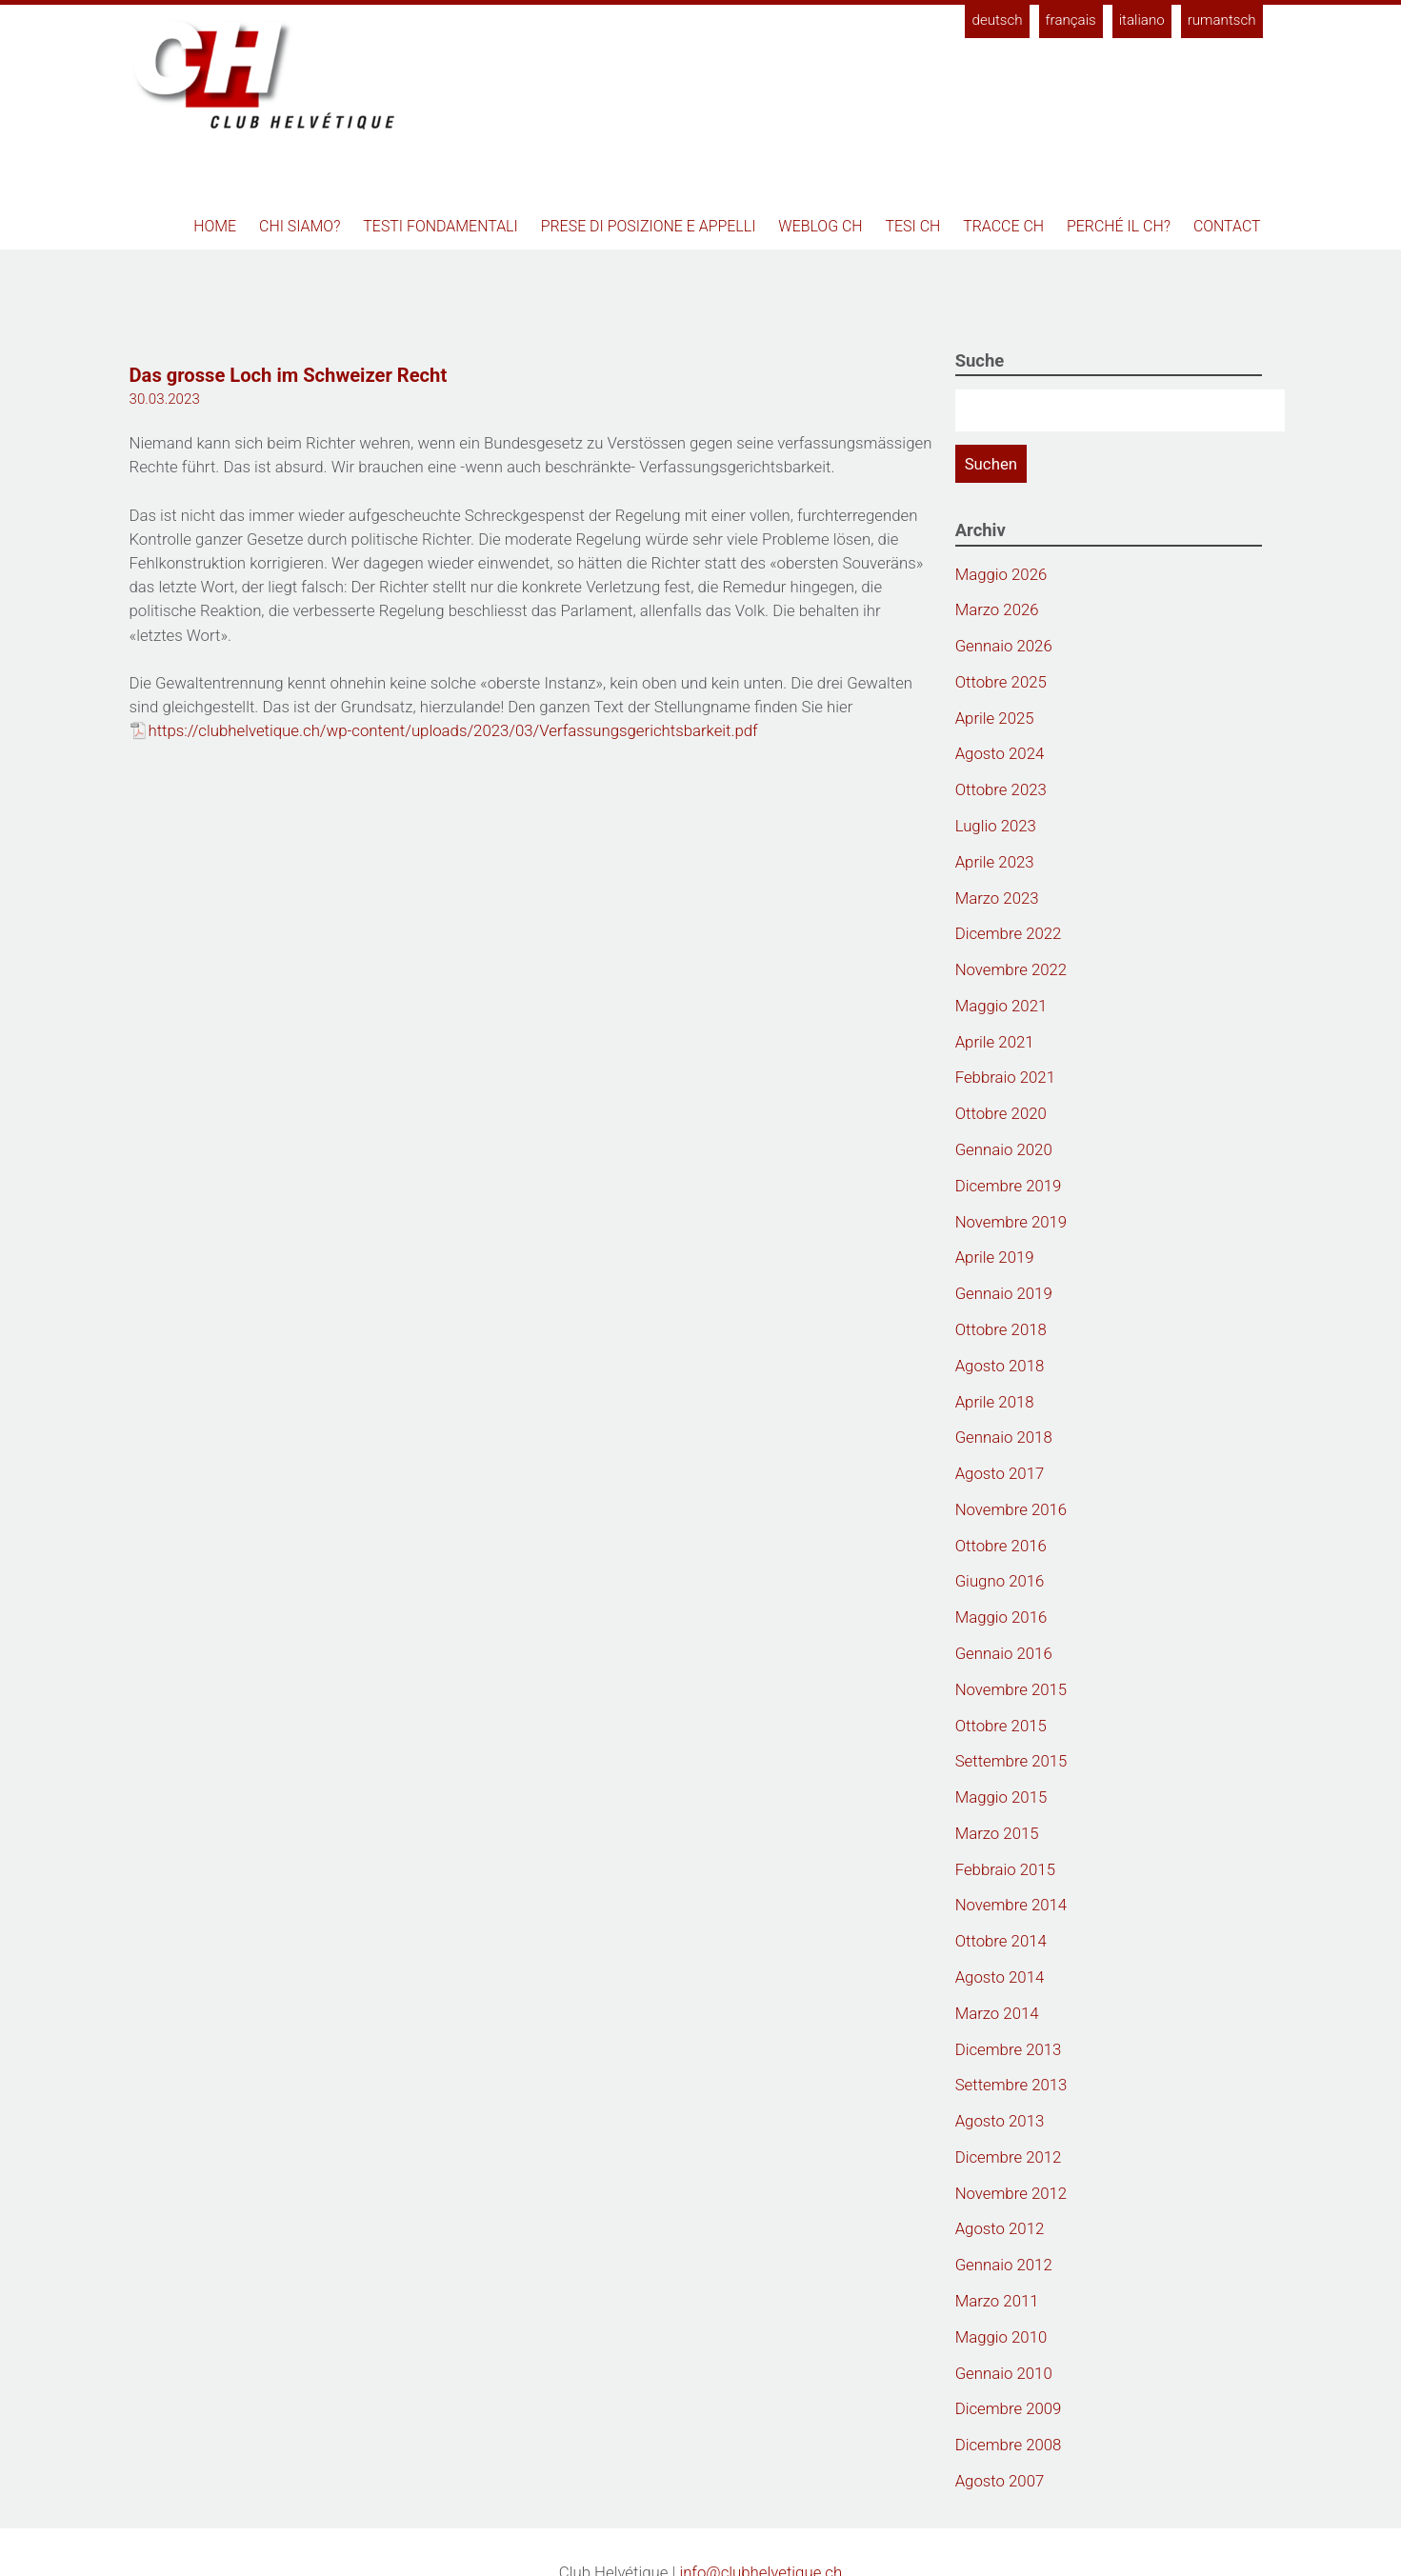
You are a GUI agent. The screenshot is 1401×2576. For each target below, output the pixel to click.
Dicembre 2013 (1008, 2049)
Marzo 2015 (997, 1833)
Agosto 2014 (1000, 1977)
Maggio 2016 (1001, 1617)
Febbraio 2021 (1005, 1077)
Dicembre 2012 (1008, 2157)
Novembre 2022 (1011, 969)
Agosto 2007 (1000, 2480)
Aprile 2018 (994, 1401)
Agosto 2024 (1000, 753)
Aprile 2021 (994, 1041)
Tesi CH (913, 226)
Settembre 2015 (1011, 1760)
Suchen (991, 463)
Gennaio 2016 (1003, 1653)
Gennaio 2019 (1003, 1293)
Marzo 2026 (997, 609)
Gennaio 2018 (1003, 1437)
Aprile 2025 (994, 718)
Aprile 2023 (994, 861)
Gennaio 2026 (1003, 645)
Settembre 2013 (1011, 2084)
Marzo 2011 (997, 2300)
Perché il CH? (1119, 226)
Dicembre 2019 (1008, 1185)
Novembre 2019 (1011, 1221)
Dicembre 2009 (1008, 2408)
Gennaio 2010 (1003, 2373)
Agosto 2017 (1000, 1473)
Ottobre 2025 (1001, 681)
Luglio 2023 (995, 825)
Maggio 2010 (1001, 2336)
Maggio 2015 (1001, 1797)
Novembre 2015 (1011, 1689)
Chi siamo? (299, 226)
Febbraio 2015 (1005, 1869)
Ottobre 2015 (1001, 1725)
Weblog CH (820, 226)
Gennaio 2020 (1003, 1149)
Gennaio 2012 (1003, 2264)
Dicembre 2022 (1008, 933)
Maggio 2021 (1001, 1005)
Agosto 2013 (1000, 2120)
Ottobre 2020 (1001, 1113)
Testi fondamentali (440, 226)
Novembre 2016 (1011, 1509)
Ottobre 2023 (1001, 789)
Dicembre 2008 (1008, 2444)
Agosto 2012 (1000, 2228)
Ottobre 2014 (1001, 1940)
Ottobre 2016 (1001, 1545)
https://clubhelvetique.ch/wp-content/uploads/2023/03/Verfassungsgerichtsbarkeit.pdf (453, 730)
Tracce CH (1003, 226)
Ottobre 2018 (1001, 1329)
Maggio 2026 (1001, 574)
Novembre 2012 (1011, 2193)
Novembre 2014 (1011, 1904)
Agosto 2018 (1000, 1365)
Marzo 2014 (997, 2013)
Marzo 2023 (997, 898)
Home (214, 226)
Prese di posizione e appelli (648, 226)
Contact (1227, 226)
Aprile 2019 (994, 1257)
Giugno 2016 (1000, 1580)
